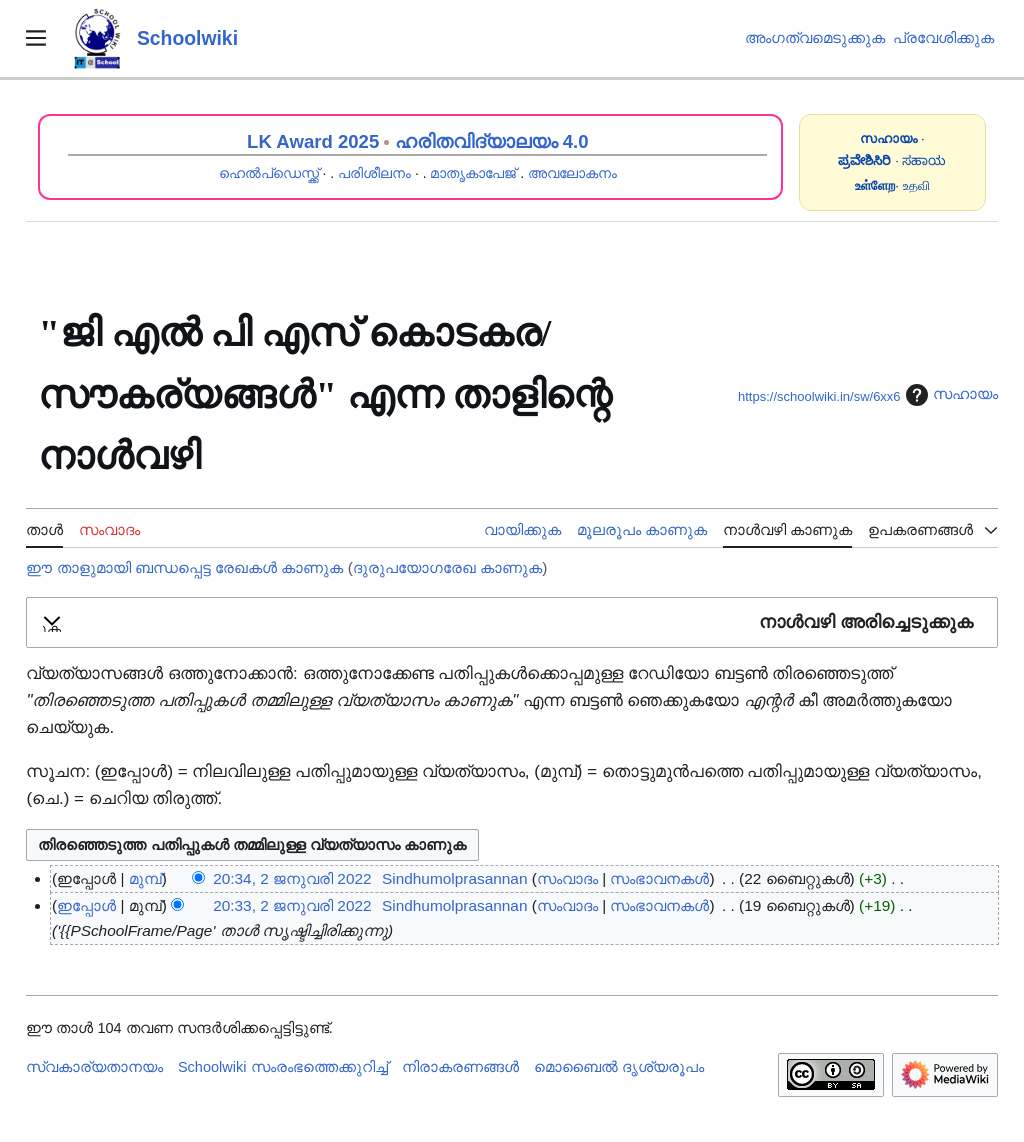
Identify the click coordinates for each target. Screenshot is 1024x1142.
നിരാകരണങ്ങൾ (460, 1067)
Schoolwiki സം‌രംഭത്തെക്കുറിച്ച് (283, 1067)
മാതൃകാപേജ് (473, 173)
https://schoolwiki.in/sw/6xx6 (819, 396)
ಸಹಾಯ (924, 160)
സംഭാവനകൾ (659, 878)
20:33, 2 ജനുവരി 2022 (292, 905)
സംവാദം (567, 878)
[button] (511, 622)
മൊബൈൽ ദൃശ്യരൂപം (619, 1067)
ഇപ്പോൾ (86, 905)
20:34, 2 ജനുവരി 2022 (292, 878)
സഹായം (949, 395)
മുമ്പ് (145, 878)
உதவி (916, 185)
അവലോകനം (572, 173)
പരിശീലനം (374, 173)
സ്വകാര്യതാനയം (94, 1067)
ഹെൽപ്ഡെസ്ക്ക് (269, 173)
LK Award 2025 (313, 141)
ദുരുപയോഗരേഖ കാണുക (447, 567)
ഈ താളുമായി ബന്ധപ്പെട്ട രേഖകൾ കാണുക (184, 567)
